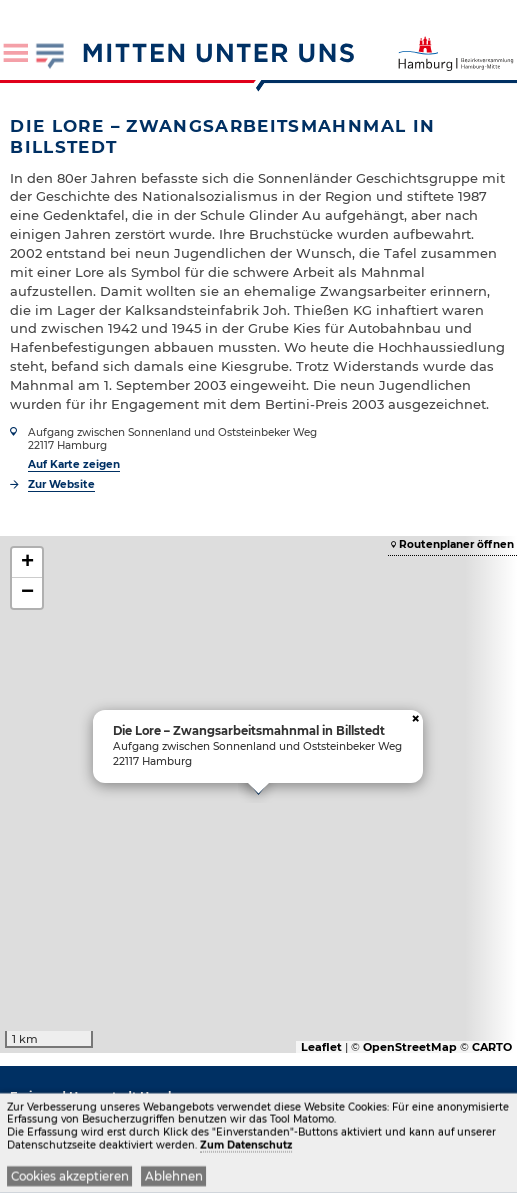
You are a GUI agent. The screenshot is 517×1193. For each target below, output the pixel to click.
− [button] (27, 593)
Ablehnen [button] (174, 1178)
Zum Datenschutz (246, 1146)
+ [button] (27, 563)
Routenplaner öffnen (456, 544)
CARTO (492, 1047)
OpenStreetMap (410, 1047)
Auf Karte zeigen (74, 464)
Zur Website (61, 484)
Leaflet (321, 1047)
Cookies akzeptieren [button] (70, 1178)
